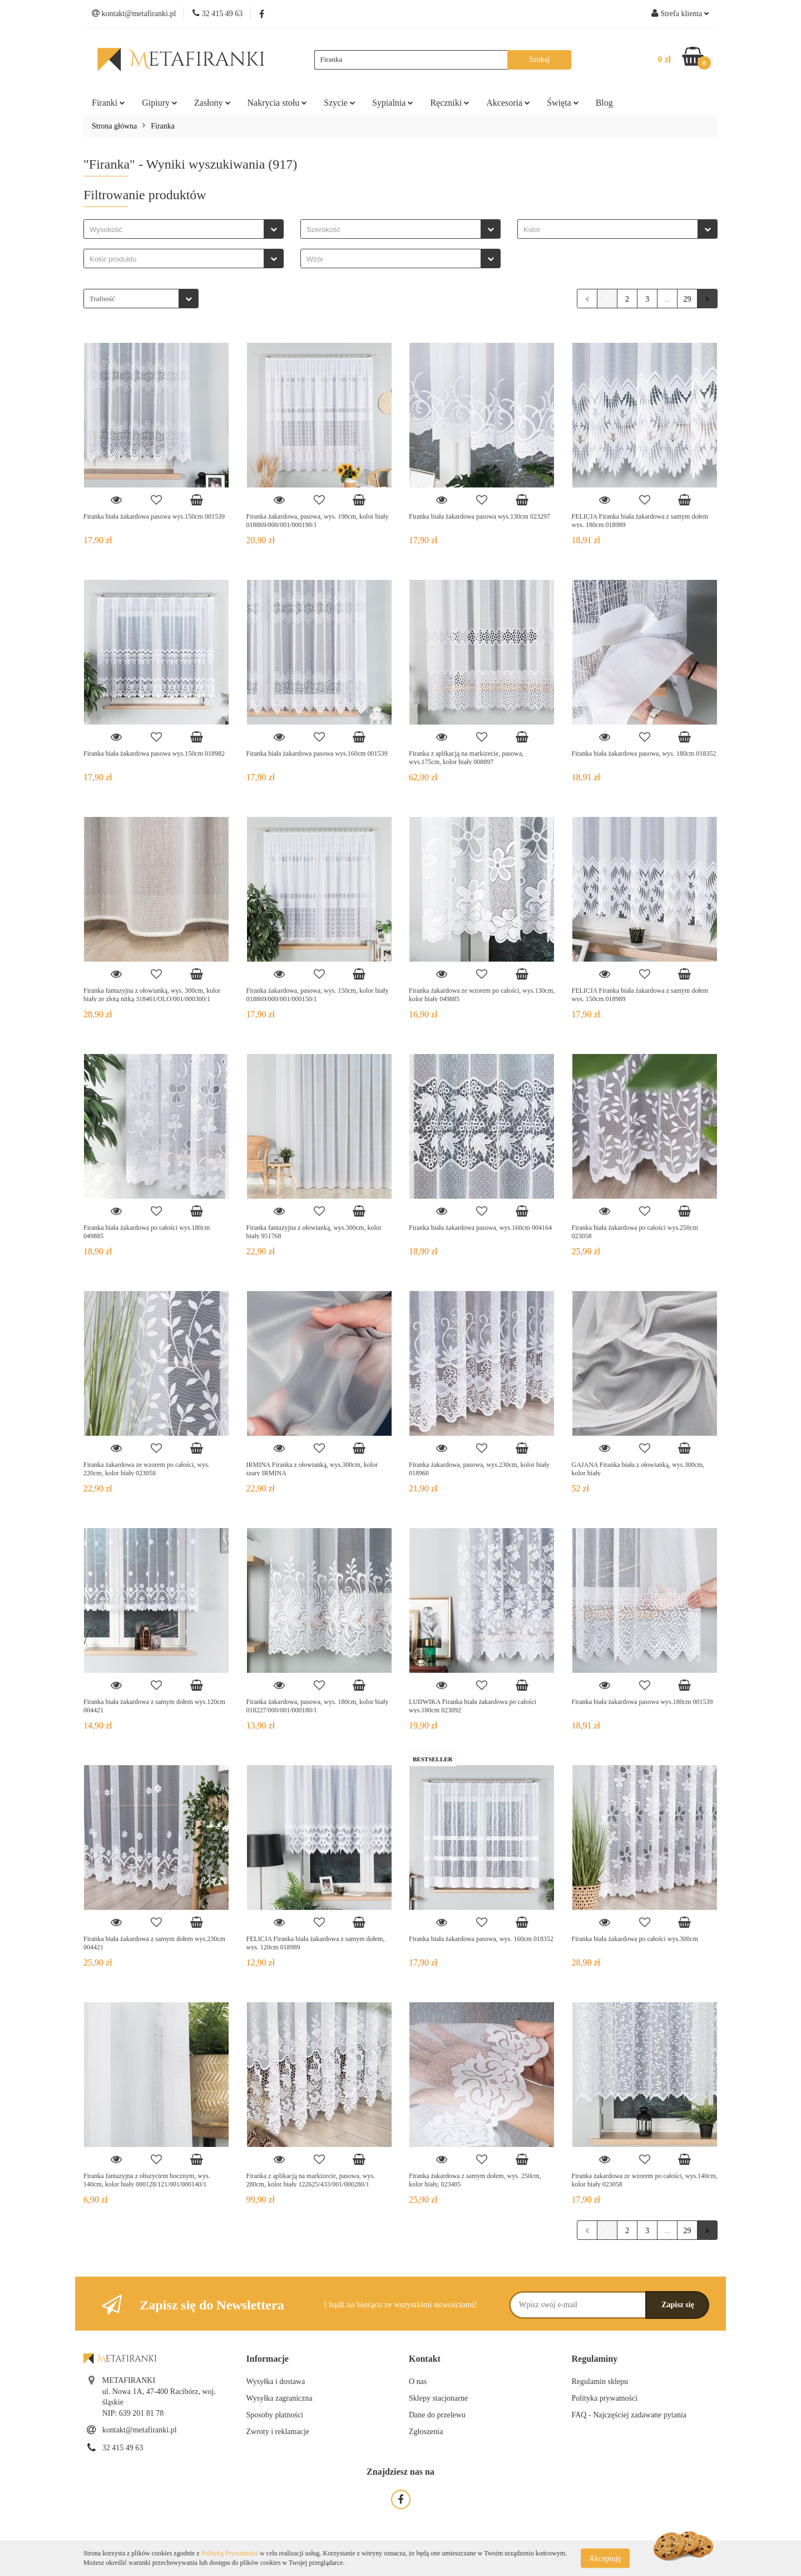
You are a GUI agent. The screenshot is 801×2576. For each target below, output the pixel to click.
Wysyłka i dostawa (275, 2381)
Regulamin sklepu (600, 2381)
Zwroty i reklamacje (278, 2431)
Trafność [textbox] (102, 298)
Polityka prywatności (605, 2398)
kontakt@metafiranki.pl (139, 2430)
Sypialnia (392, 102)
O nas (418, 2381)
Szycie (339, 102)
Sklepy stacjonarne (438, 2398)
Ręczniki (449, 102)
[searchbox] (177, 230)
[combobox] (183, 229)
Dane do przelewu (437, 2415)
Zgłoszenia (426, 2431)
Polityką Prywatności (229, 2553)
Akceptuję (605, 2558)
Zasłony (212, 102)
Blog (604, 102)
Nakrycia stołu (278, 102)
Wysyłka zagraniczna (279, 2398)
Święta (563, 102)
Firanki (108, 102)
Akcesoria (508, 102)
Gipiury (159, 102)
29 (687, 299)
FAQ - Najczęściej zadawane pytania (629, 2415)
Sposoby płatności (274, 2415)
